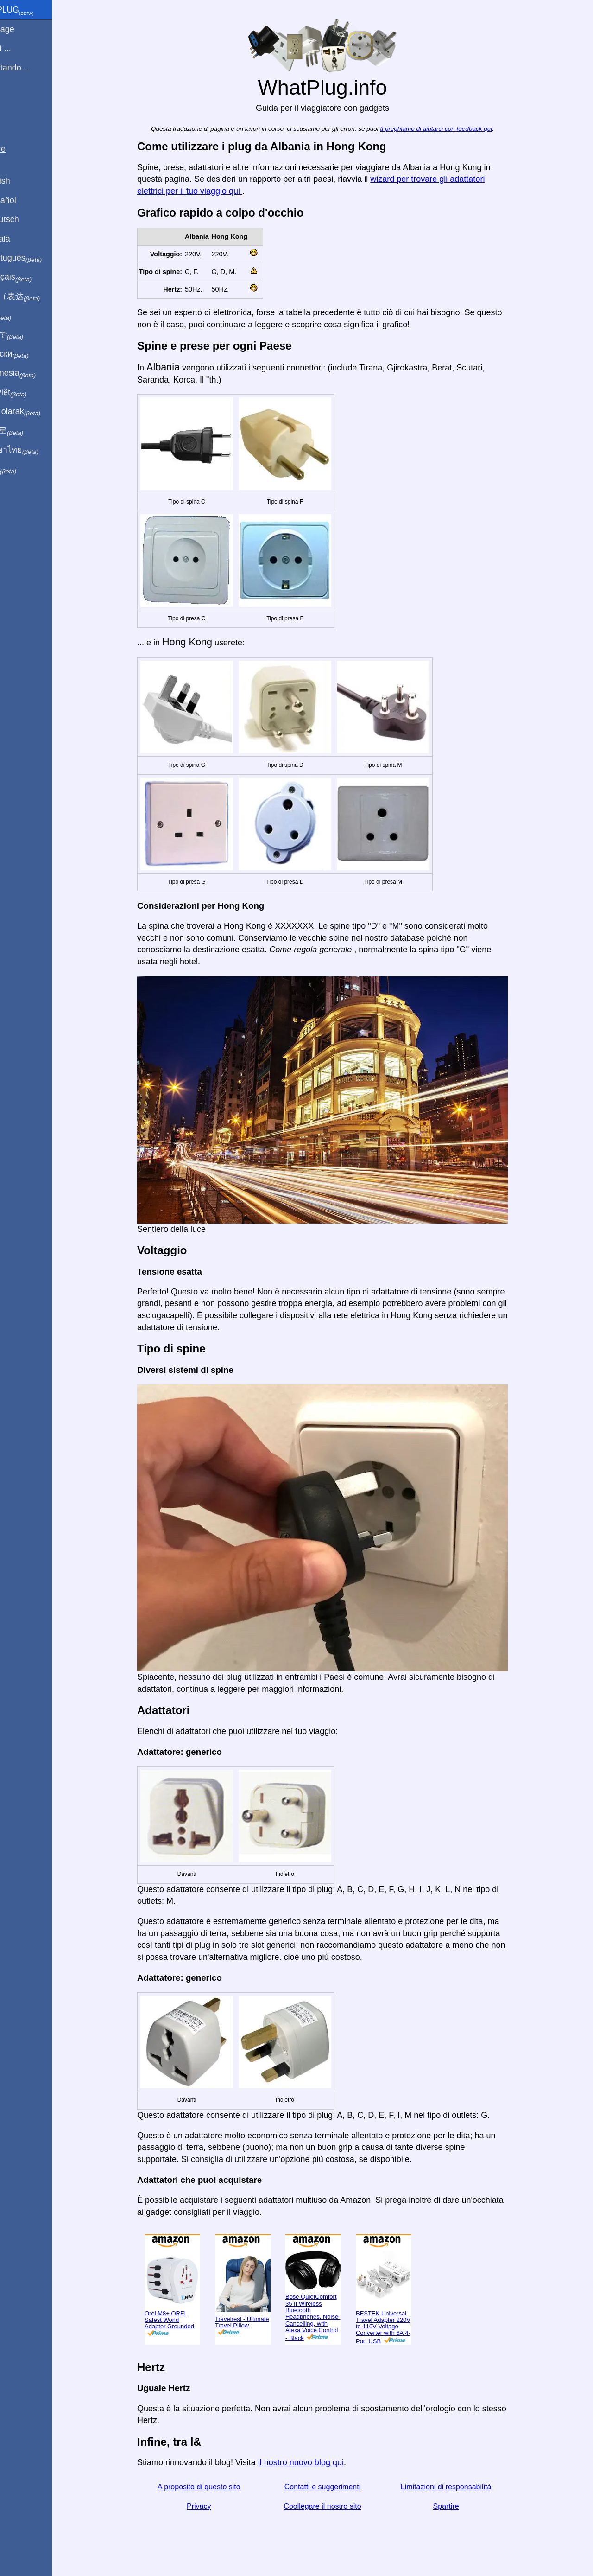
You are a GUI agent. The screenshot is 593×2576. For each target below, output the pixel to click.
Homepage (25, 29)
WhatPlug (35, 10)
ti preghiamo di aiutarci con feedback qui (452, 128)
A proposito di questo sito (214, 2487)
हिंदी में (24, 316)
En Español (26, 200)
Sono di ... (24, 48)
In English (23, 180)
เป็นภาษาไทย (37, 450)
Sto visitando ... (33, 67)
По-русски (32, 354)
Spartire (462, 2506)
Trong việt (31, 393)
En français (34, 277)
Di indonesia (36, 373)
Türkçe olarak (38, 412)
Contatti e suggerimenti (338, 2487)
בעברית (26, 469)
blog (13, 101)
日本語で (30, 335)
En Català (23, 238)
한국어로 (30, 431)
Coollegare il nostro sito (338, 2506)
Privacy (214, 2506)
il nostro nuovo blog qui (317, 2462)
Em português (39, 258)
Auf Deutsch (27, 219)
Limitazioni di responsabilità (461, 2487)
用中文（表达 (38, 297)
